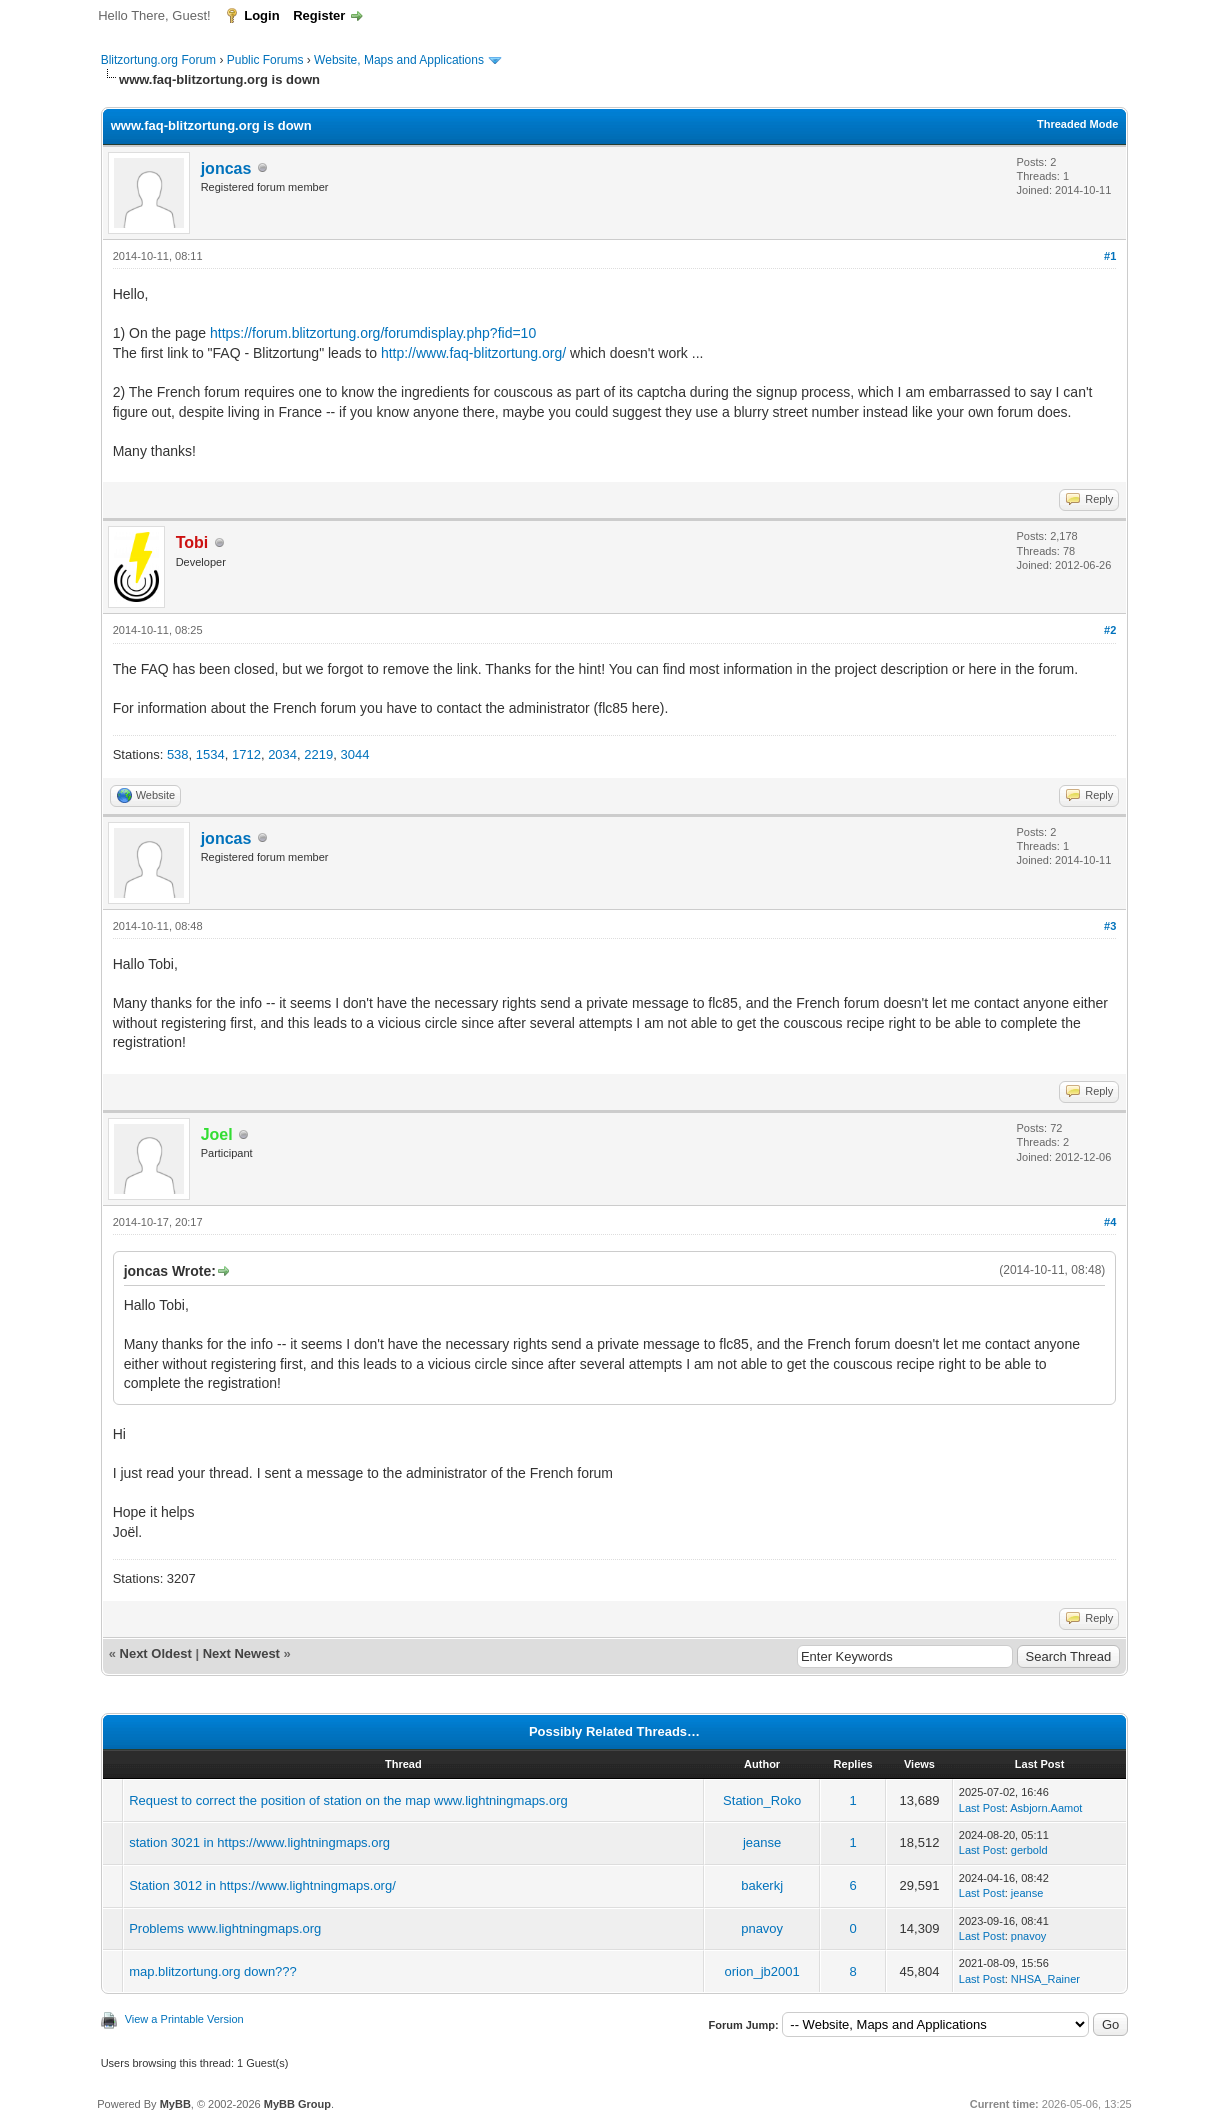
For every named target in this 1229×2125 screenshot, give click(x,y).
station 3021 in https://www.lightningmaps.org (259, 1842)
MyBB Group (297, 2104)
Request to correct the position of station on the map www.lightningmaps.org (348, 1800)
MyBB (175, 2104)
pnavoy (762, 1928)
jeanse (762, 1842)
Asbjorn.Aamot (1046, 1808)
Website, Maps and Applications (399, 60)
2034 (282, 754)
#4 (1110, 1222)
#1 (1110, 256)
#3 (1110, 926)
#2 (1110, 630)
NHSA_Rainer (1045, 1979)
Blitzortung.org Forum (158, 60)
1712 (246, 754)
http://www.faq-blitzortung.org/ (473, 353)
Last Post (982, 1808)
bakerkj (762, 1885)
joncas (226, 168)
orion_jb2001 (762, 1971)
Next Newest (241, 1653)
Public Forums (265, 60)
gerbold (1029, 1850)
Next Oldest (156, 1653)
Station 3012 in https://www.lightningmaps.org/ (262, 1885)
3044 (354, 754)
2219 (318, 754)
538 (178, 754)
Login (261, 15)
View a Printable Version (184, 2019)
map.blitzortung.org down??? (213, 1971)
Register (319, 15)
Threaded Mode (1077, 124)
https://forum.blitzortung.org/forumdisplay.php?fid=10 (373, 333)
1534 (210, 754)
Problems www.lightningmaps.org (225, 1928)
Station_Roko (762, 1800)
